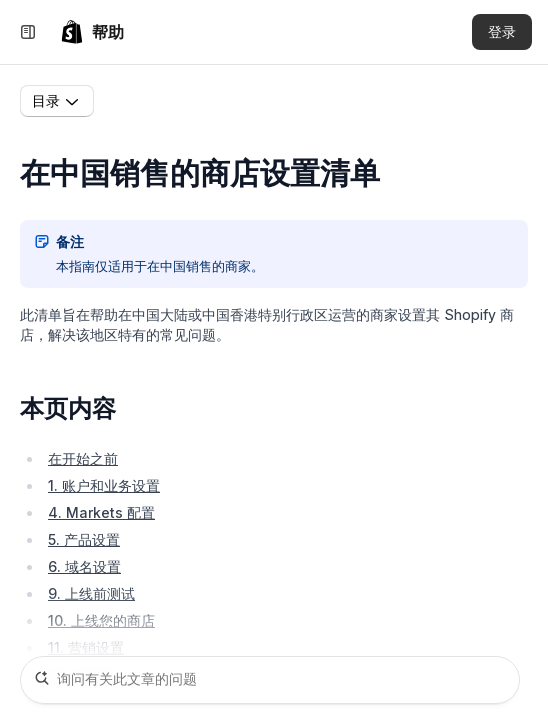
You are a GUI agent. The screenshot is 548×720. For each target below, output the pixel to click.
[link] (92, 32)
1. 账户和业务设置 (104, 485)
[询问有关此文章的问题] (270, 680)
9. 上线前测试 (91, 593)
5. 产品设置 (84, 539)
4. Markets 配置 (101, 512)
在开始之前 (83, 458)
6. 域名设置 (84, 566)
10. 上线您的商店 (101, 620)
